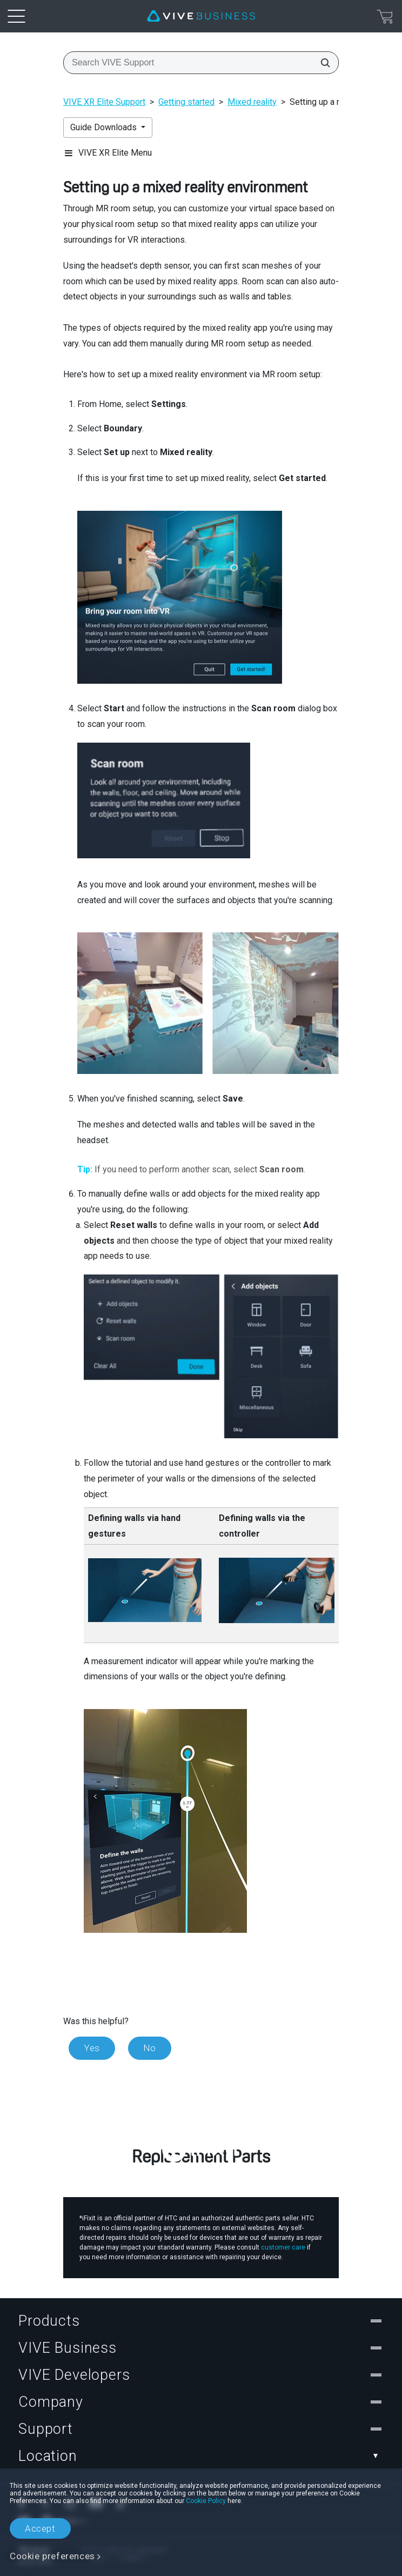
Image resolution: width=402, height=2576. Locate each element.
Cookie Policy (206, 2501)
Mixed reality (252, 102)
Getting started (186, 102)
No (149, 2048)
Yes (92, 2048)
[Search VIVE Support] (322, 63)
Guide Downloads (104, 127)
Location (201, 2456)
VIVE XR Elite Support (104, 102)
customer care (283, 2247)
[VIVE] (201, 16)
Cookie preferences (52, 2556)
